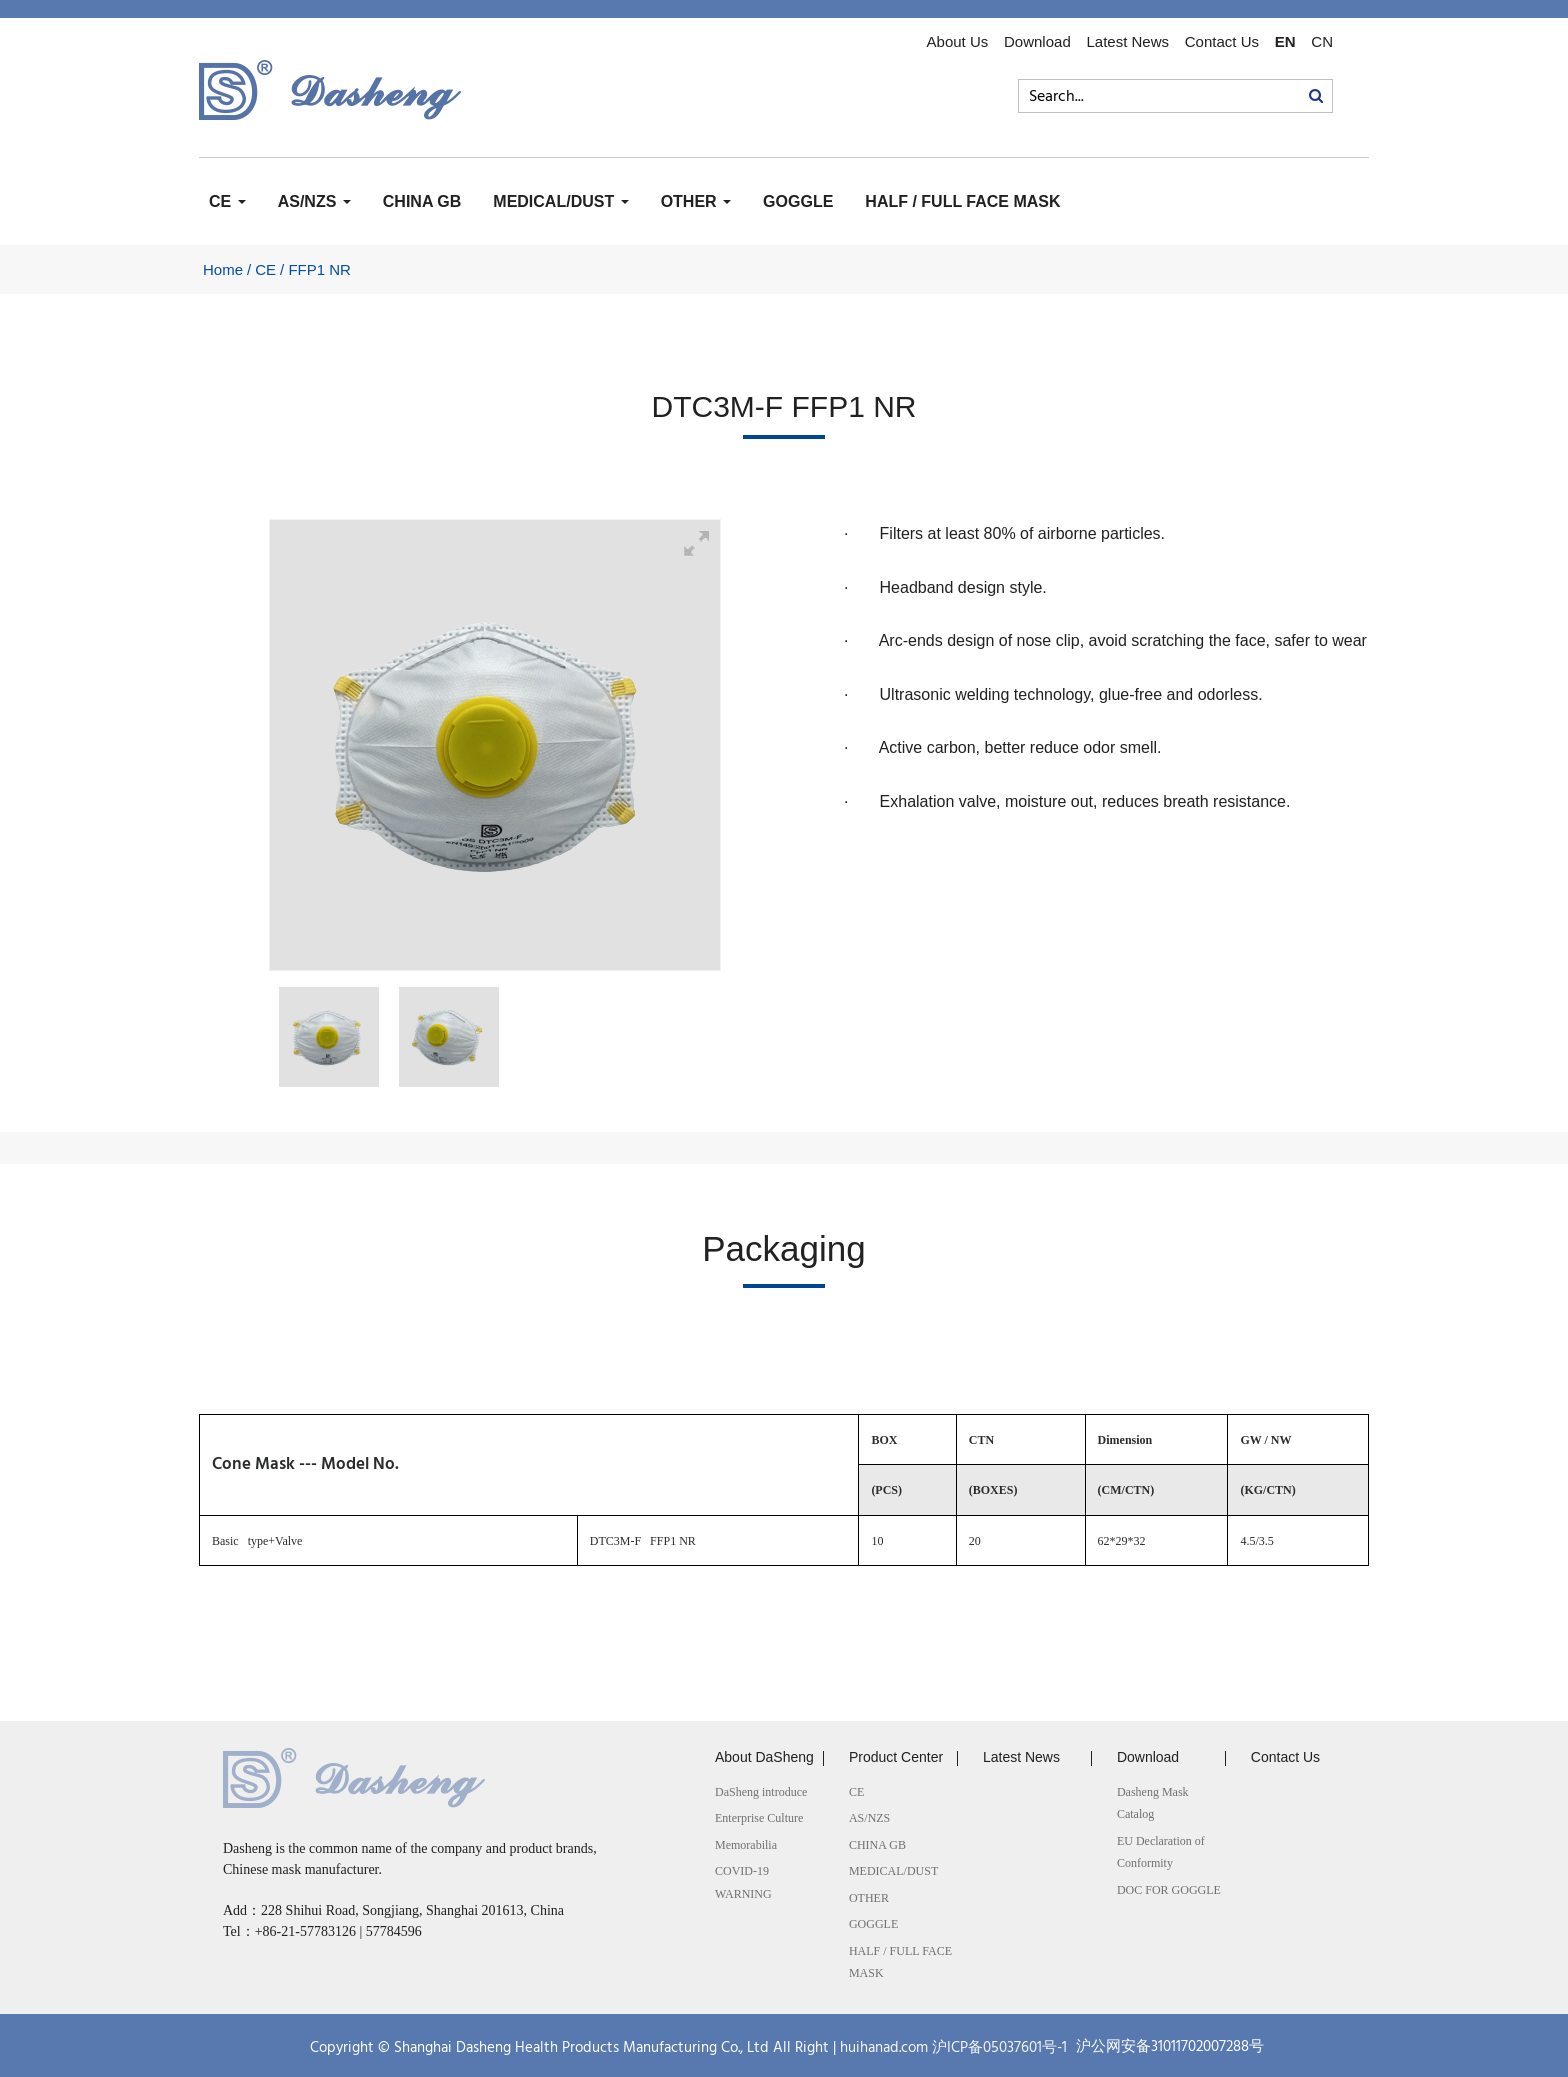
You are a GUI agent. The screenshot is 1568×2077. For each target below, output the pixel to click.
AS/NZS (314, 201)
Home (223, 269)
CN (1322, 42)
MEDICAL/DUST (560, 201)
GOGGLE (798, 201)
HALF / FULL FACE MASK (962, 201)
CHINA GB (422, 201)
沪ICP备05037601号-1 (999, 2047)
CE (227, 201)
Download (1037, 42)
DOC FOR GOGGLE (1169, 1890)
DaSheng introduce (761, 1792)
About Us (958, 42)
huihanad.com (884, 2047)
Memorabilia (746, 1845)
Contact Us (1222, 42)
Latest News (1127, 42)
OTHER (696, 201)
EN (1285, 42)
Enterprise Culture (759, 1818)
